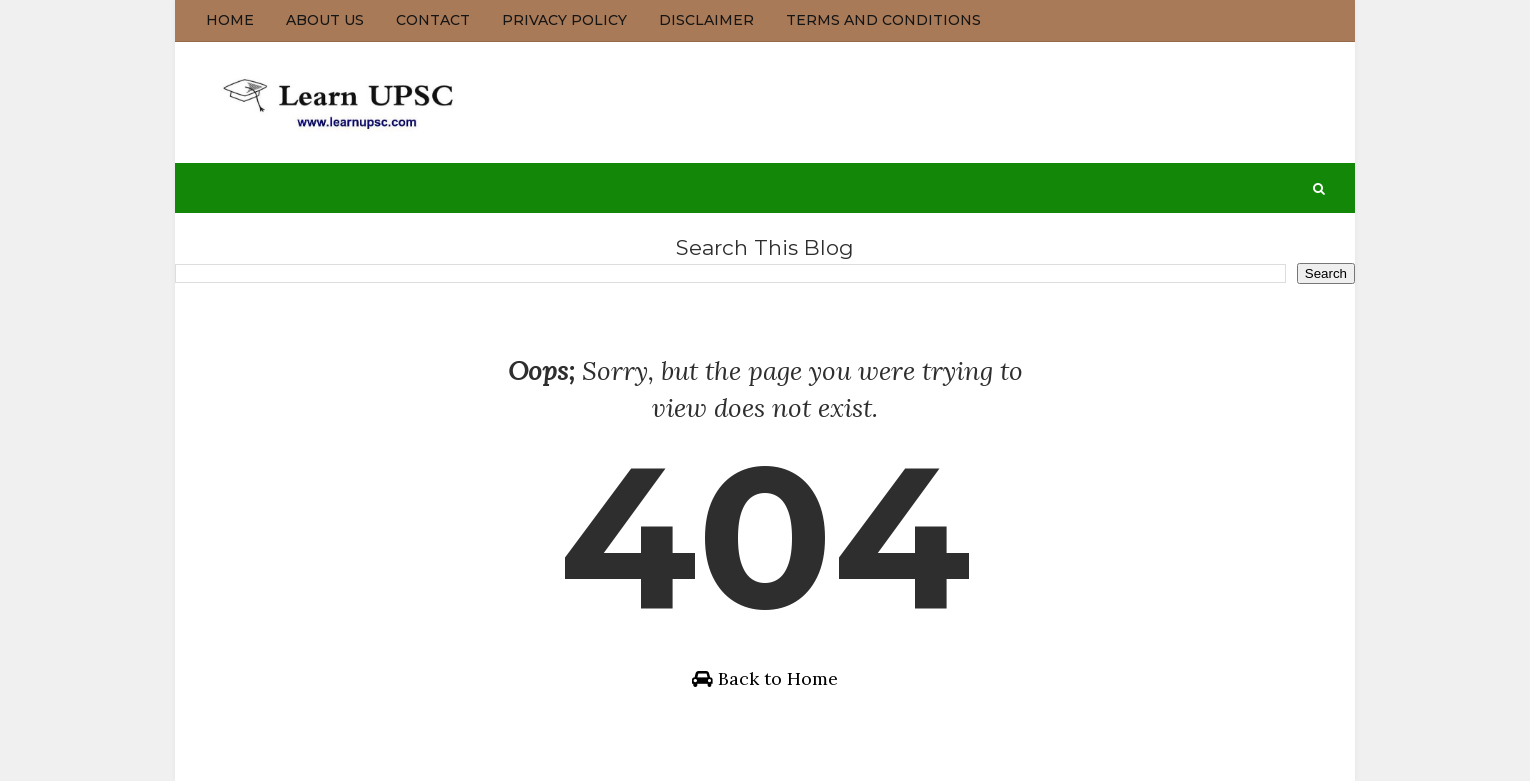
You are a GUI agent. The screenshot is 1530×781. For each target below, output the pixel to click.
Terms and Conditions (883, 20)
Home (230, 20)
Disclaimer (706, 20)
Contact (433, 20)
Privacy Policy (564, 20)
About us (325, 20)
